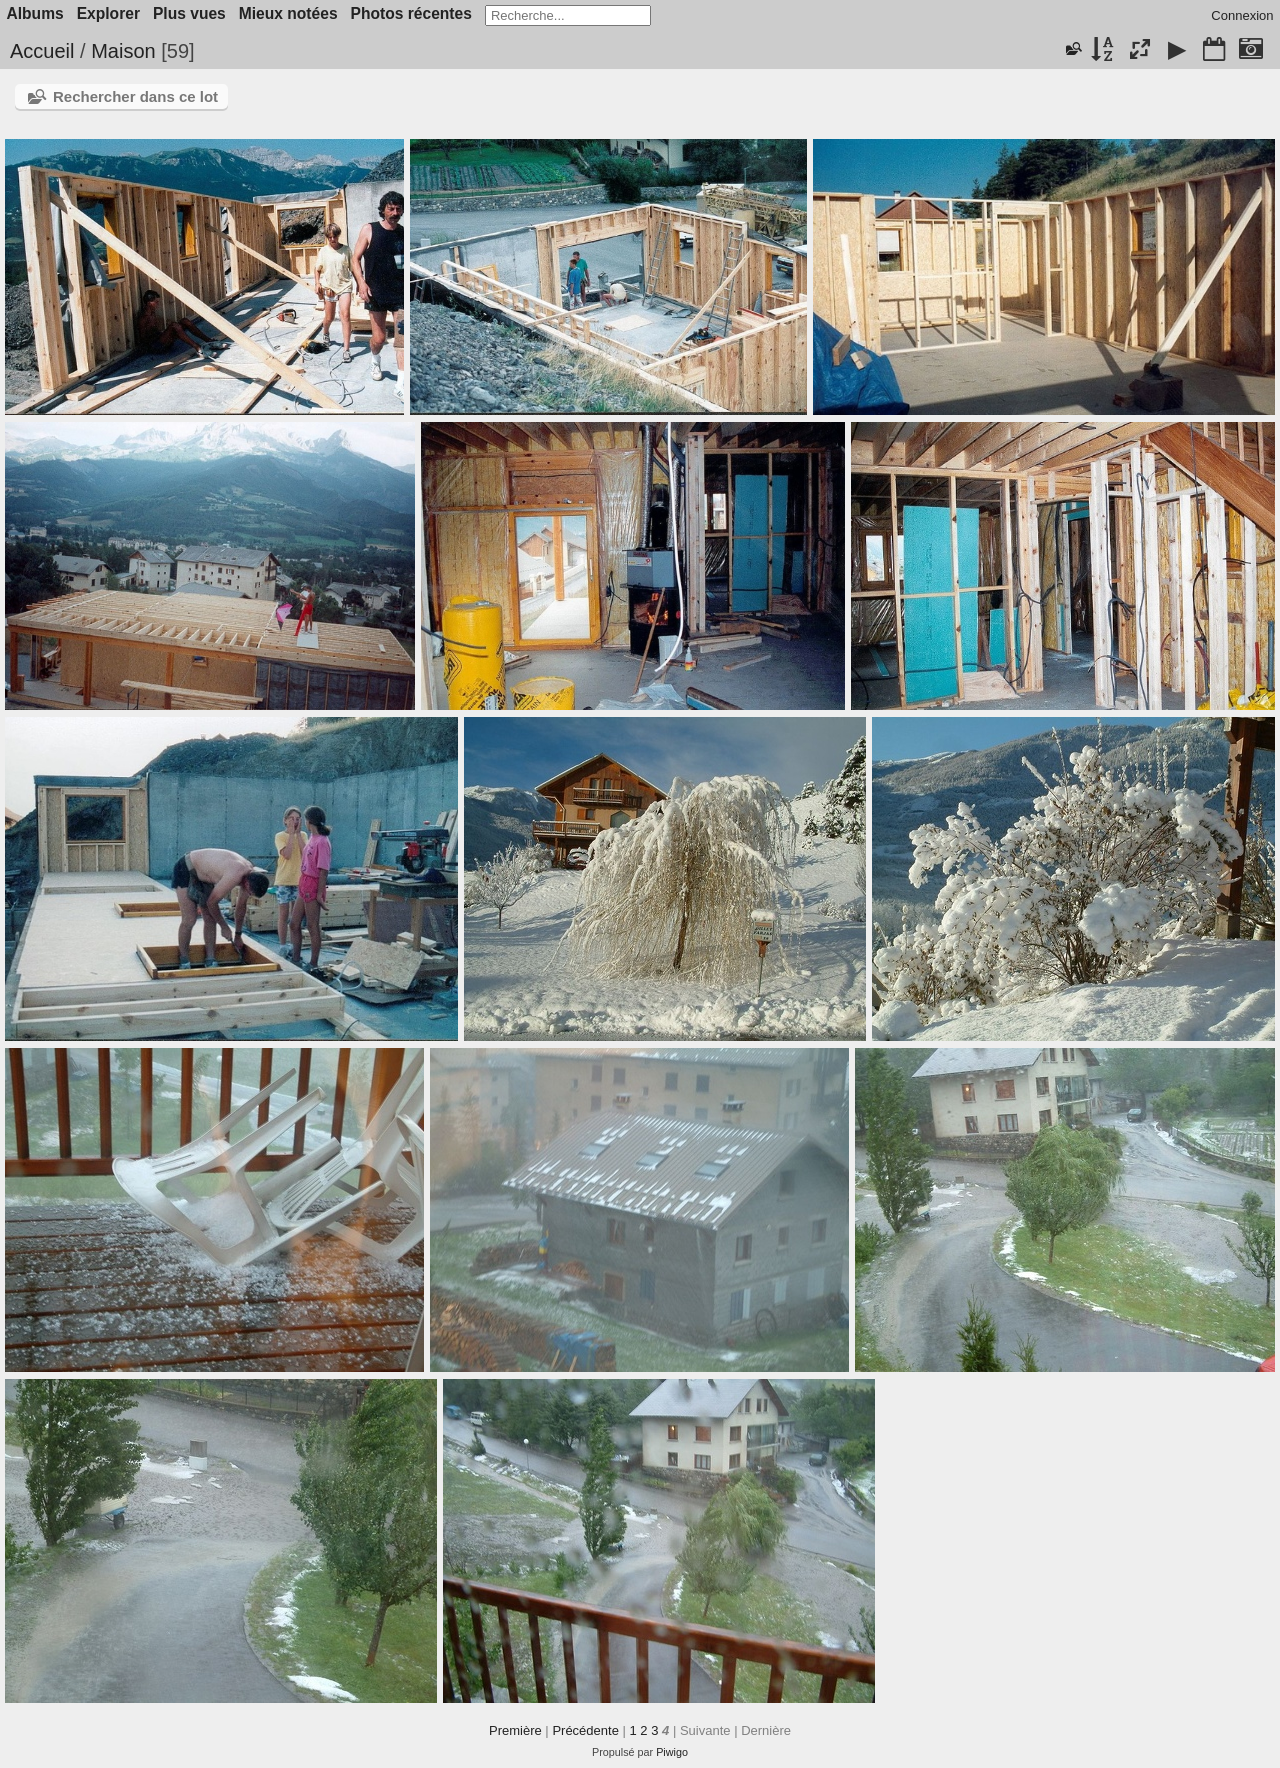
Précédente (585, 1730)
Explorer (108, 13)
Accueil (42, 51)
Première (515, 1730)
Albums (35, 13)
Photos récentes (411, 13)
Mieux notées (288, 13)
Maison (123, 51)
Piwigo (672, 1752)
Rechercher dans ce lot (135, 96)
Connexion (1242, 15)
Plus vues (189, 13)
